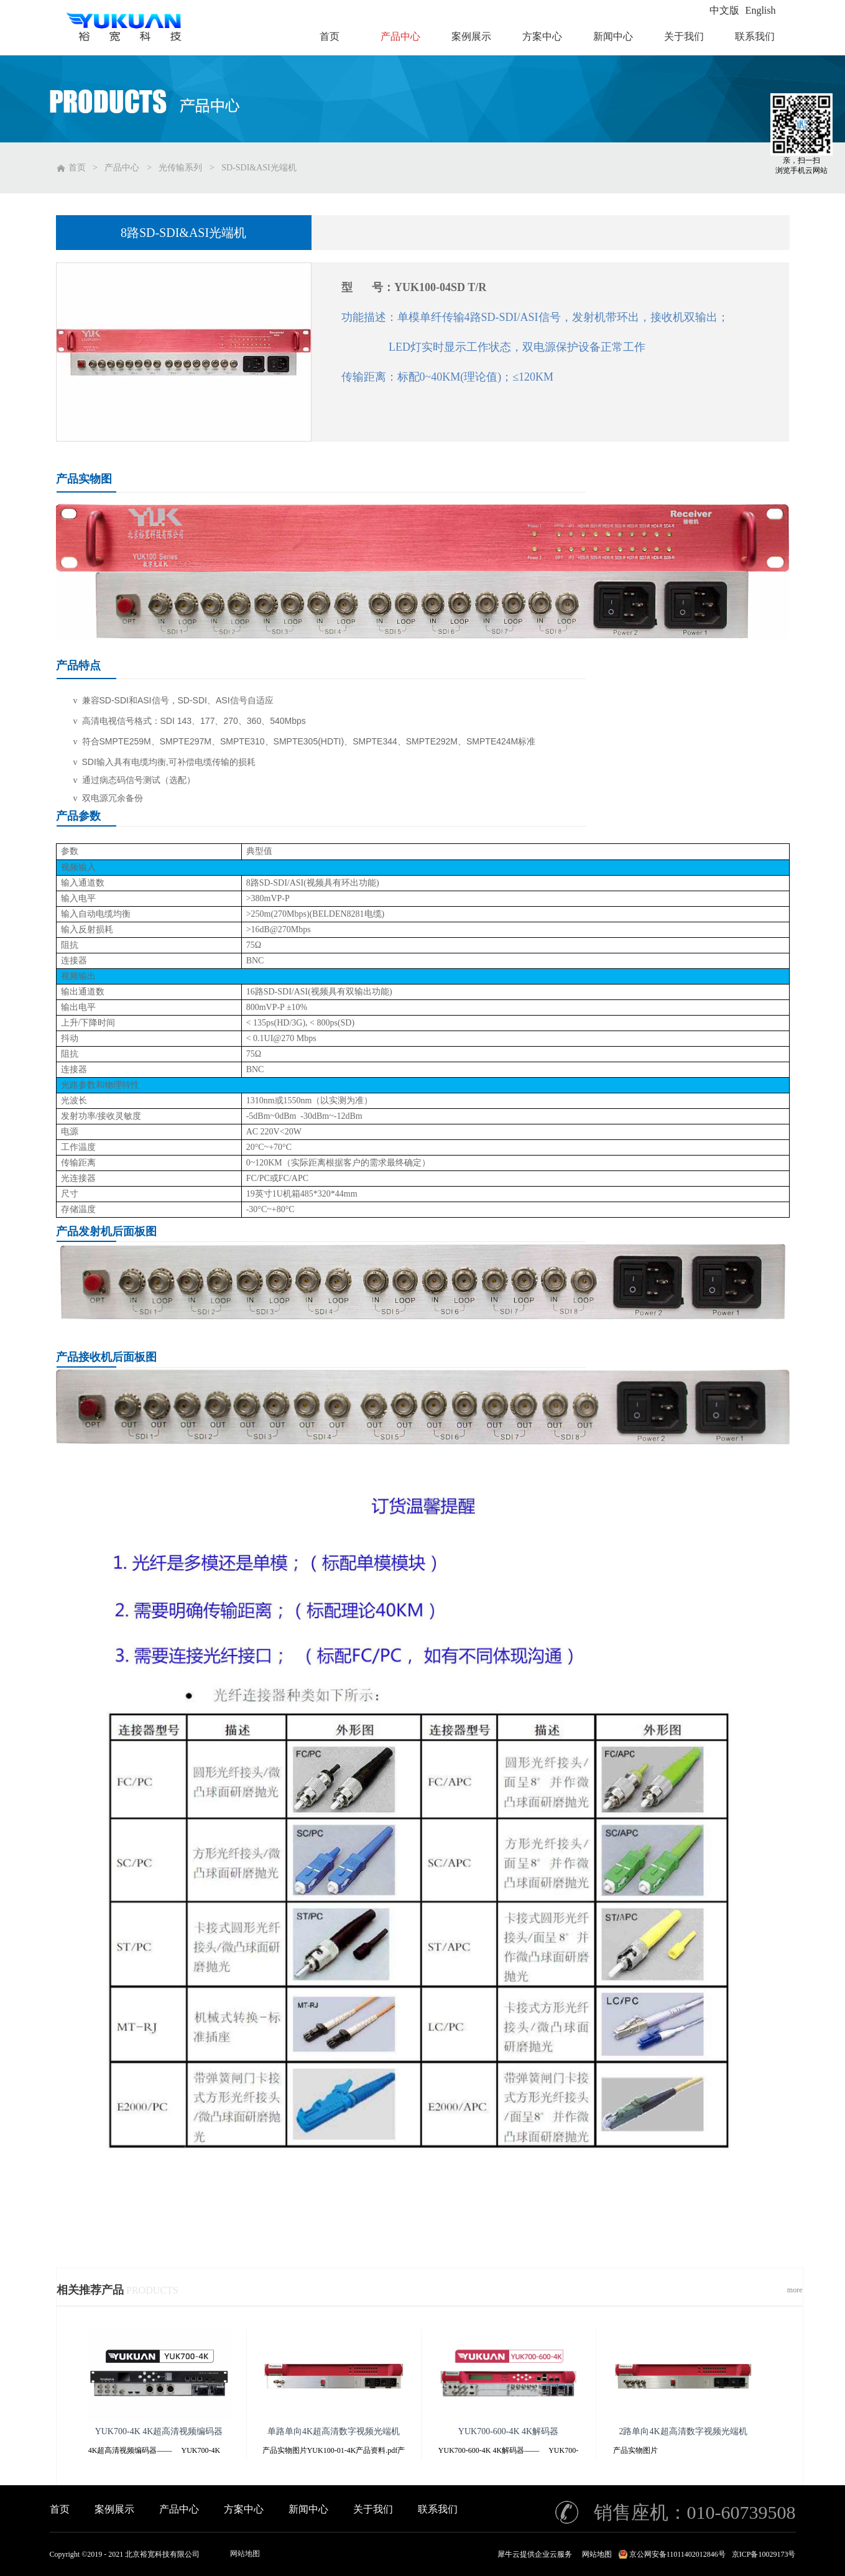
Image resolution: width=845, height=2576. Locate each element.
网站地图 (245, 2553)
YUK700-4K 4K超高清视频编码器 (159, 2431)
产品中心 (121, 167)
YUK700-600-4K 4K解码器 (508, 2431)
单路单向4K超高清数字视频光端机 (333, 2431)
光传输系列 (180, 167)
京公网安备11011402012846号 (677, 2554)
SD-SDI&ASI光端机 (259, 167)
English (761, 10)
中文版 (724, 10)
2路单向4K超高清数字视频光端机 (683, 2431)
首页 (60, 2509)
